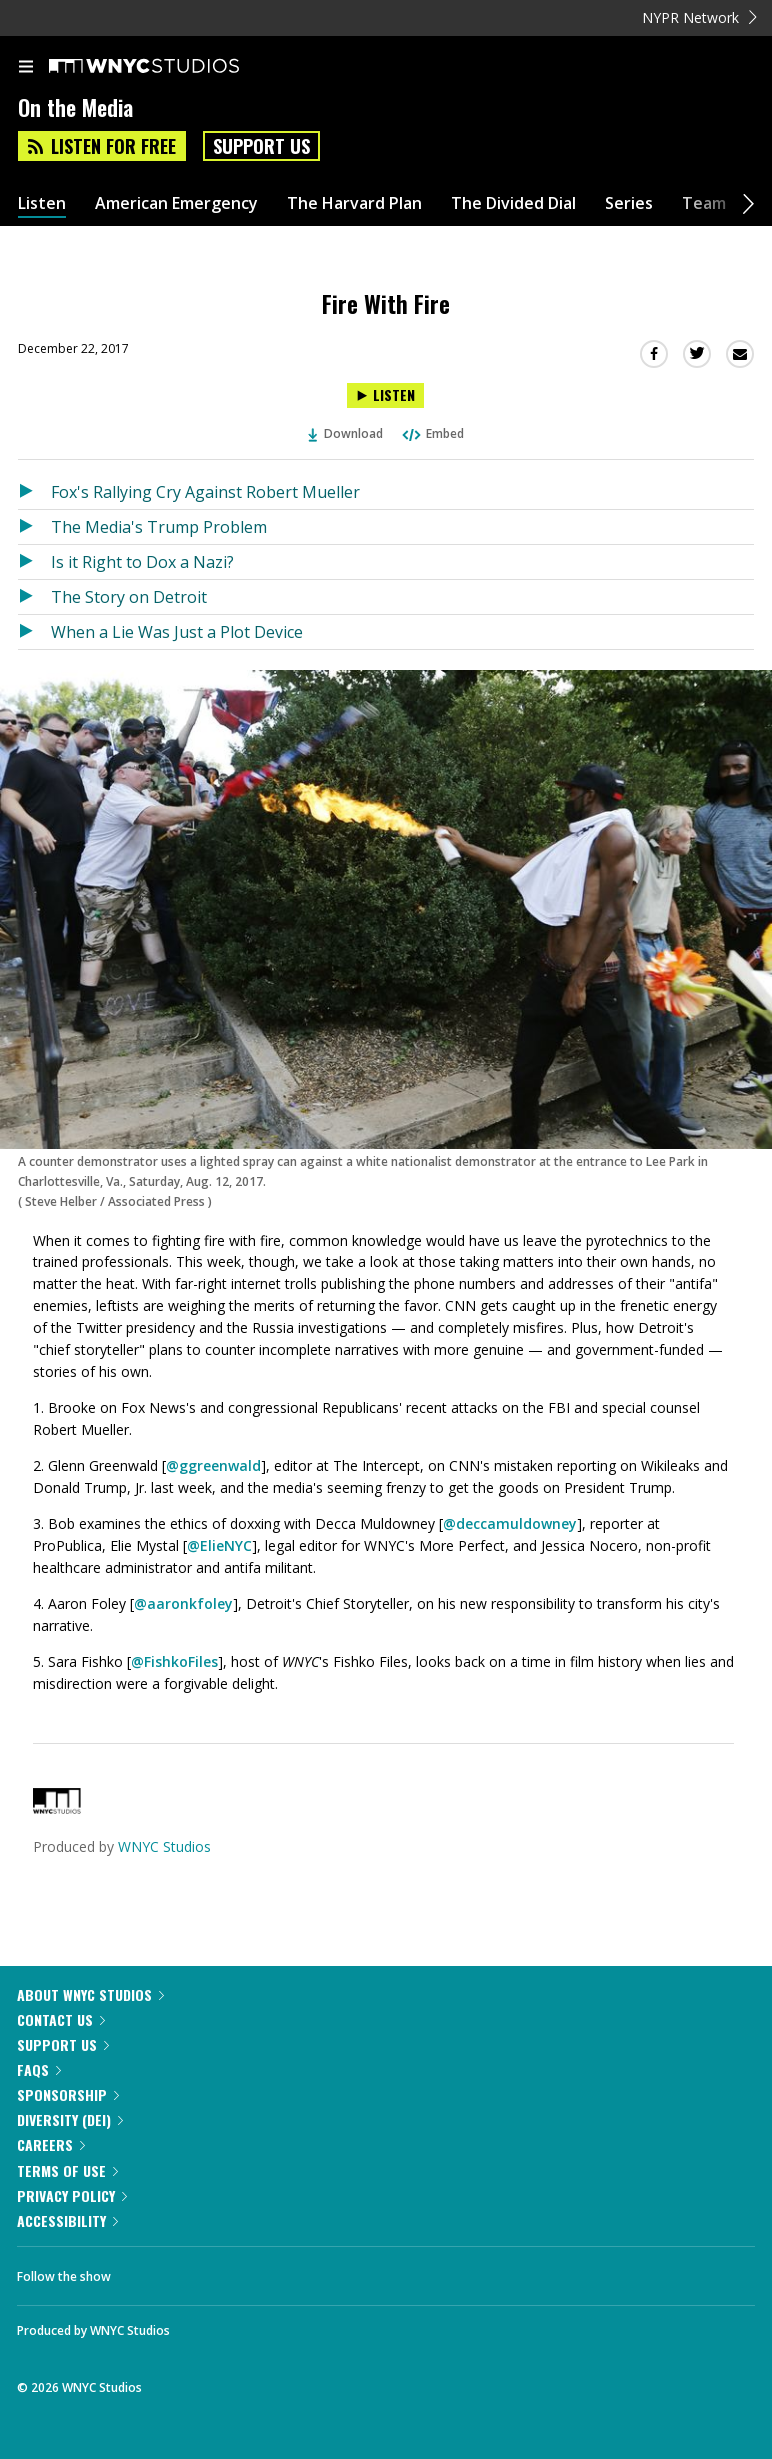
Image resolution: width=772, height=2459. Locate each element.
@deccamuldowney (510, 1547)
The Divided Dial (513, 227)
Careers (51, 2168)
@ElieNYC (219, 1569)
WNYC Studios (164, 1870)
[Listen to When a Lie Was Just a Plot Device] (34, 656)
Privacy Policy (72, 2219)
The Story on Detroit (129, 621)
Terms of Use (67, 2194)
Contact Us (61, 2043)
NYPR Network (699, 41)
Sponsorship (68, 2118)
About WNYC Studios (90, 2018)
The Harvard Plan (354, 227)
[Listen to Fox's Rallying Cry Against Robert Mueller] (34, 516)
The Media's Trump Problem (159, 551)
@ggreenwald (213, 1489)
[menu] (26, 92)
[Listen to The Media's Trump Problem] (34, 551)
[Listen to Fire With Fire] (385, 419)
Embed (432, 457)
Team (704, 227)
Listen (42, 227)
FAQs (39, 2093)
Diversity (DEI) (70, 2143)
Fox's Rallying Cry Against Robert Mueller (205, 516)
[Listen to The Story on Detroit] (34, 621)
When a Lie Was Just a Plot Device (177, 656)
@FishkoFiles (174, 1685)
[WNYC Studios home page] (169, 91)
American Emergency (176, 227)
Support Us (261, 170)
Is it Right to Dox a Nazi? (142, 586)
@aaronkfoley (183, 1627)
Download (346, 457)
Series (629, 227)
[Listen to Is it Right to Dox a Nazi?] (34, 586)
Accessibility (67, 2244)
